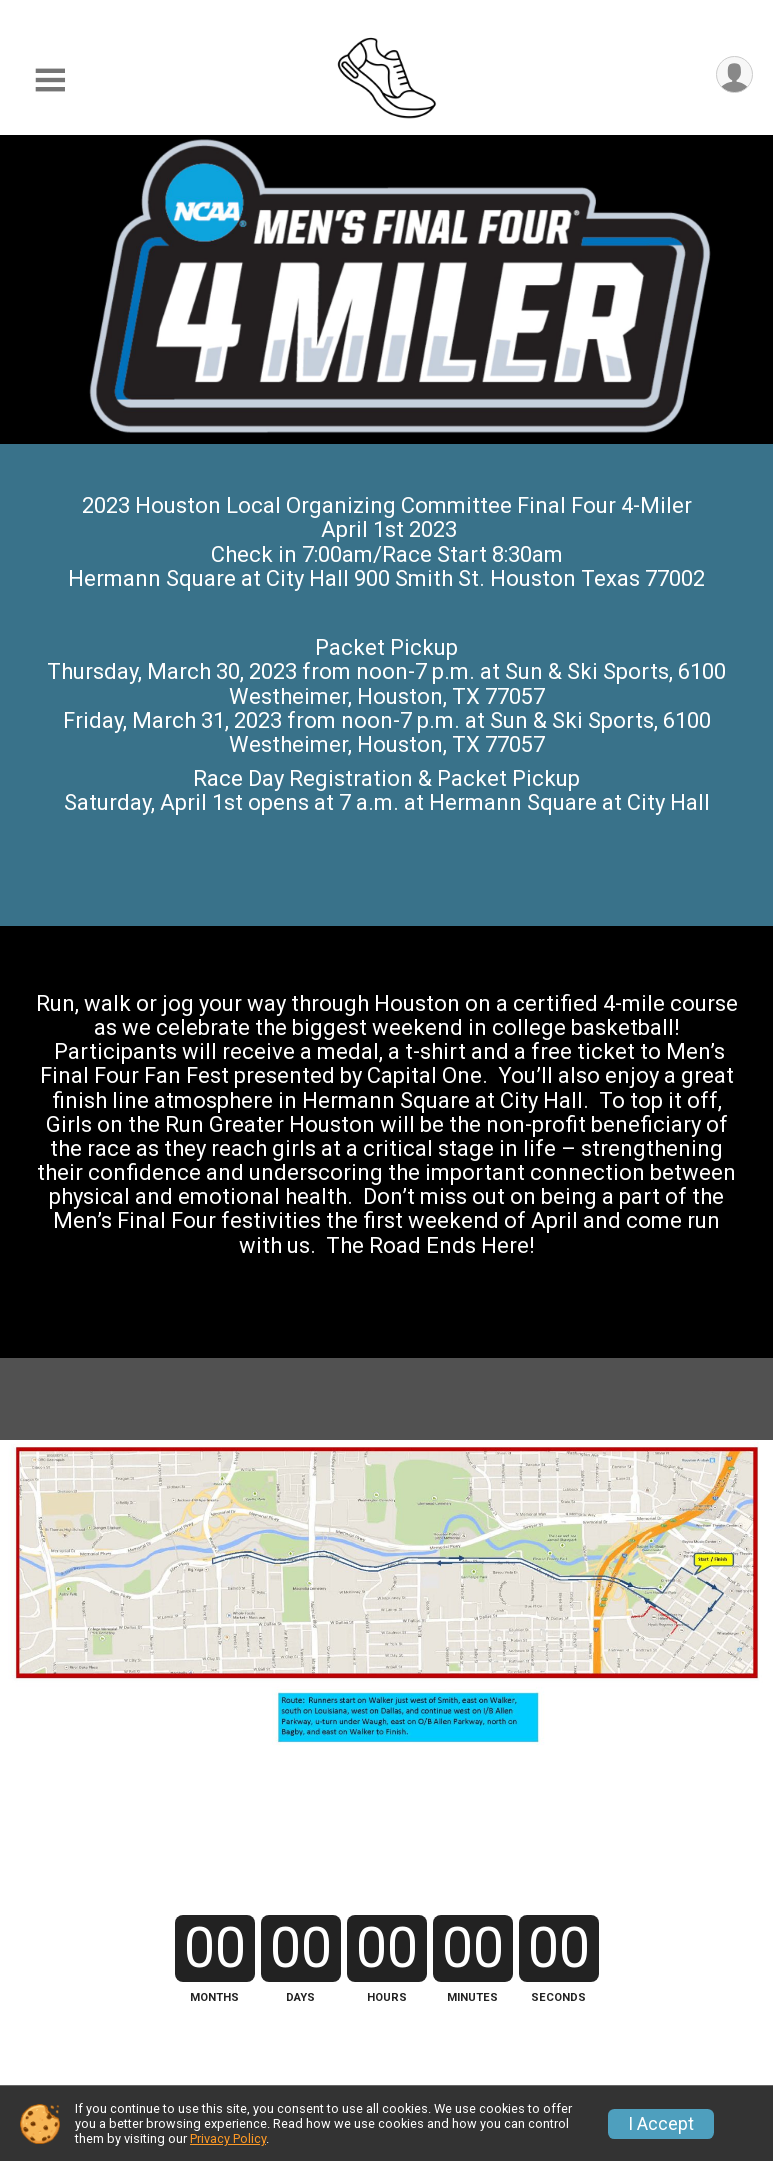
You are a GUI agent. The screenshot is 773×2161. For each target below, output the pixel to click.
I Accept (661, 2124)
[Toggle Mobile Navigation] (50, 80)
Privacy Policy (228, 2138)
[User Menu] (734, 74)
